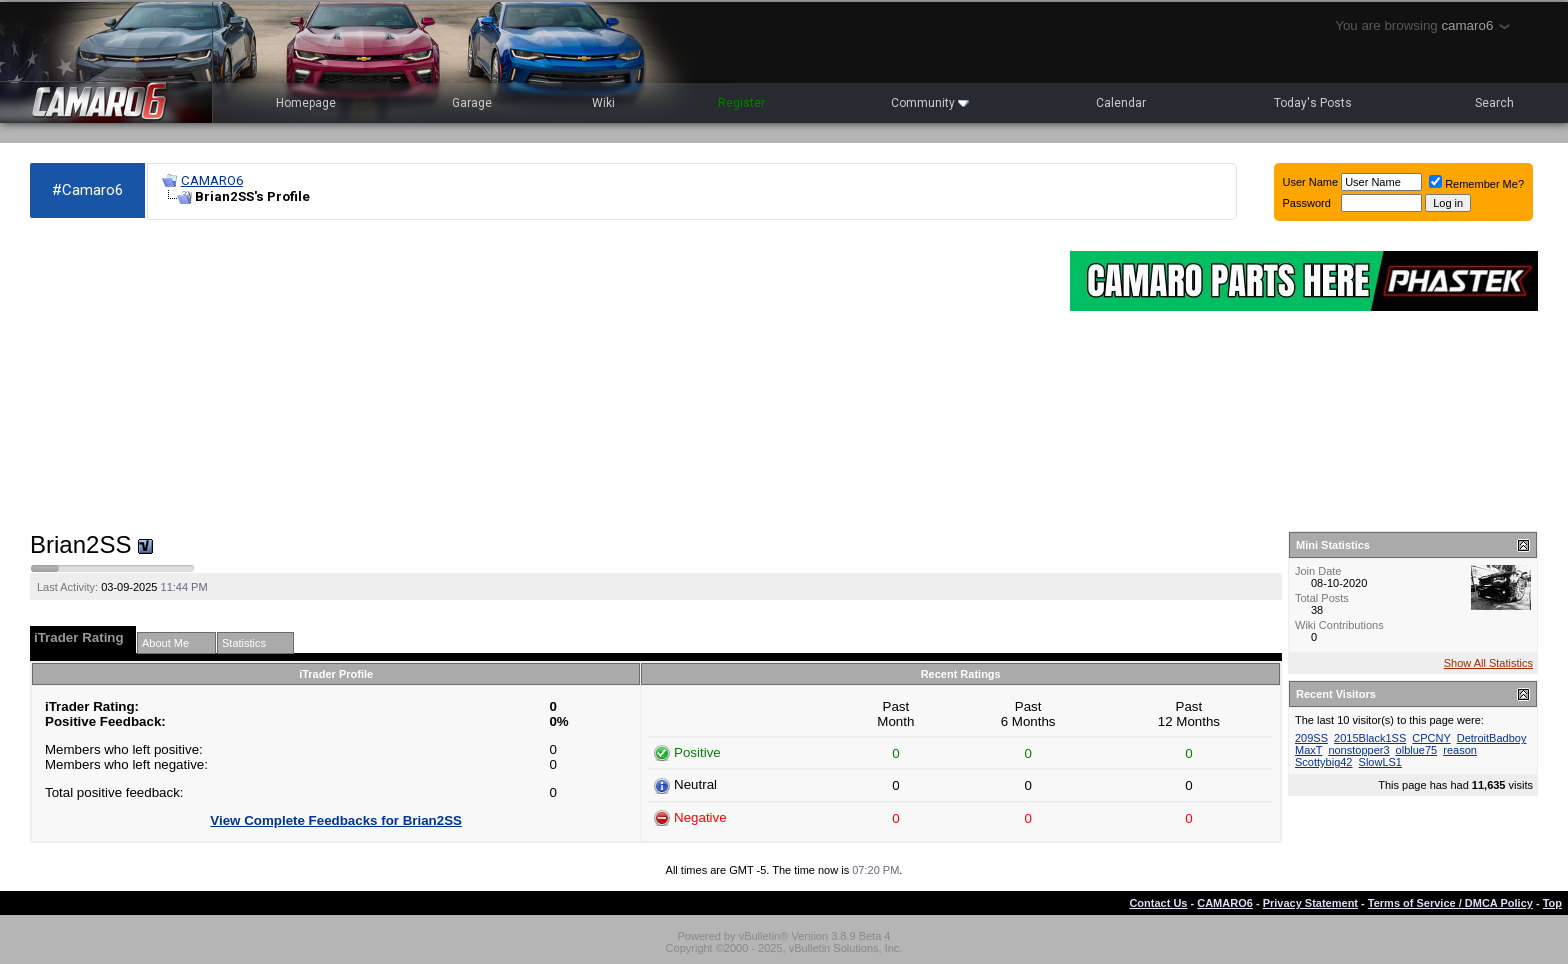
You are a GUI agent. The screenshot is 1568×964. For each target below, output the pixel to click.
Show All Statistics (1488, 663)
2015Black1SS (1370, 738)
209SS (1311, 738)
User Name (1311, 182)
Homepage (306, 103)
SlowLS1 (1380, 762)
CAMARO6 (212, 180)
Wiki (603, 103)
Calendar (1121, 103)
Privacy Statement (1310, 903)
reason (1460, 750)
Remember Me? (1476, 184)
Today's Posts (1313, 103)
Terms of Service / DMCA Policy (1450, 903)
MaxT (1308, 750)
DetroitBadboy (1492, 738)
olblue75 (1417, 750)
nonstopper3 (1358, 750)
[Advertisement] (540, 376)
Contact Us (1158, 903)
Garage (472, 103)
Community (930, 103)
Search (1494, 103)
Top (1552, 903)
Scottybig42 (1323, 762)
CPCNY (1431, 738)
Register (741, 103)
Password (1307, 203)
